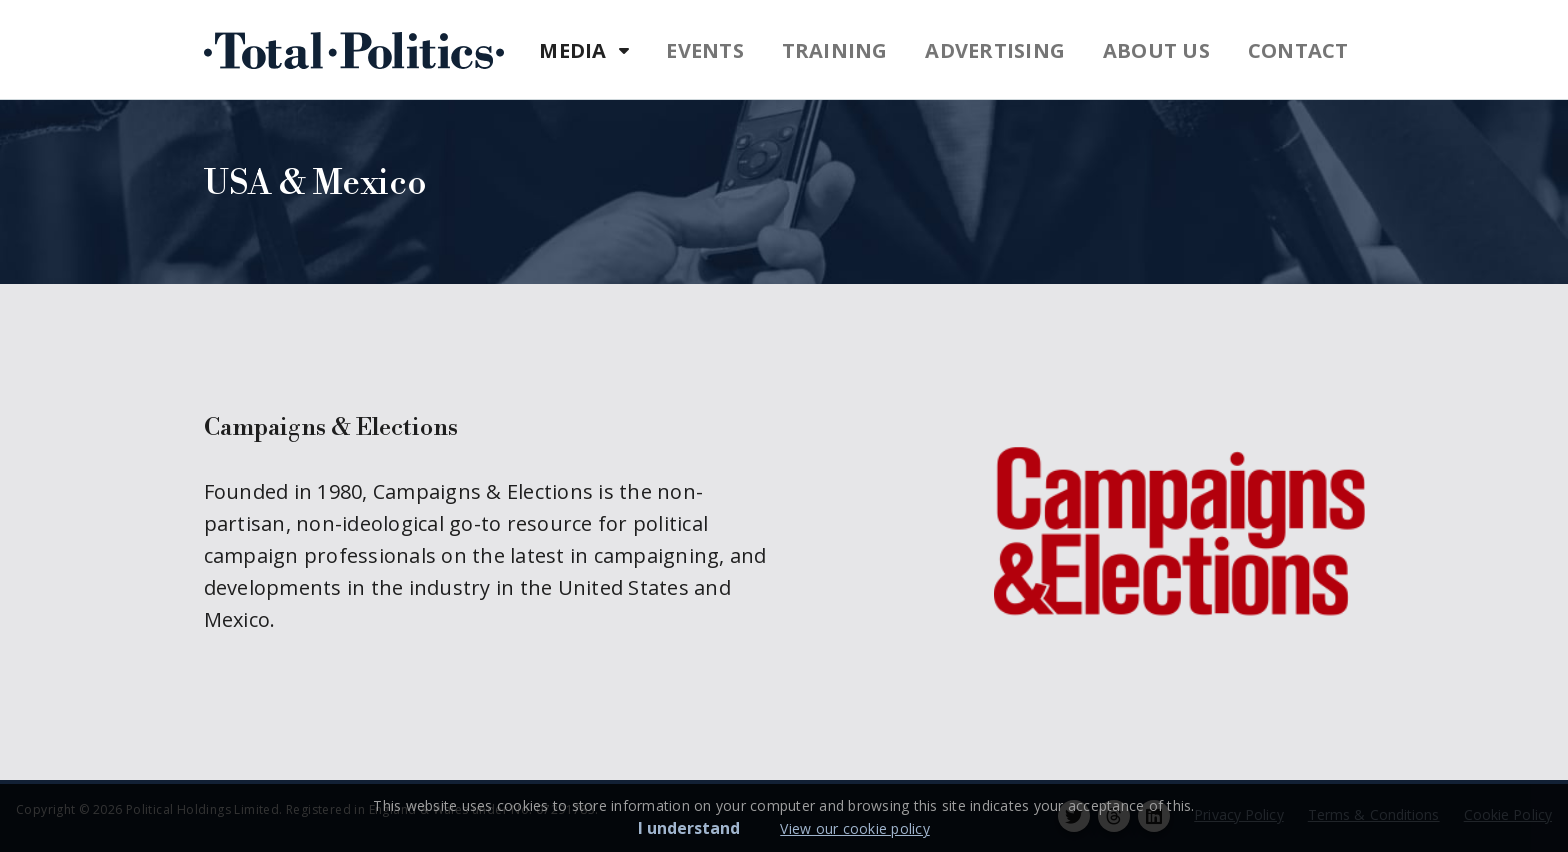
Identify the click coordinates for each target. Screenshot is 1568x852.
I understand (689, 828)
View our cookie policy (855, 828)
